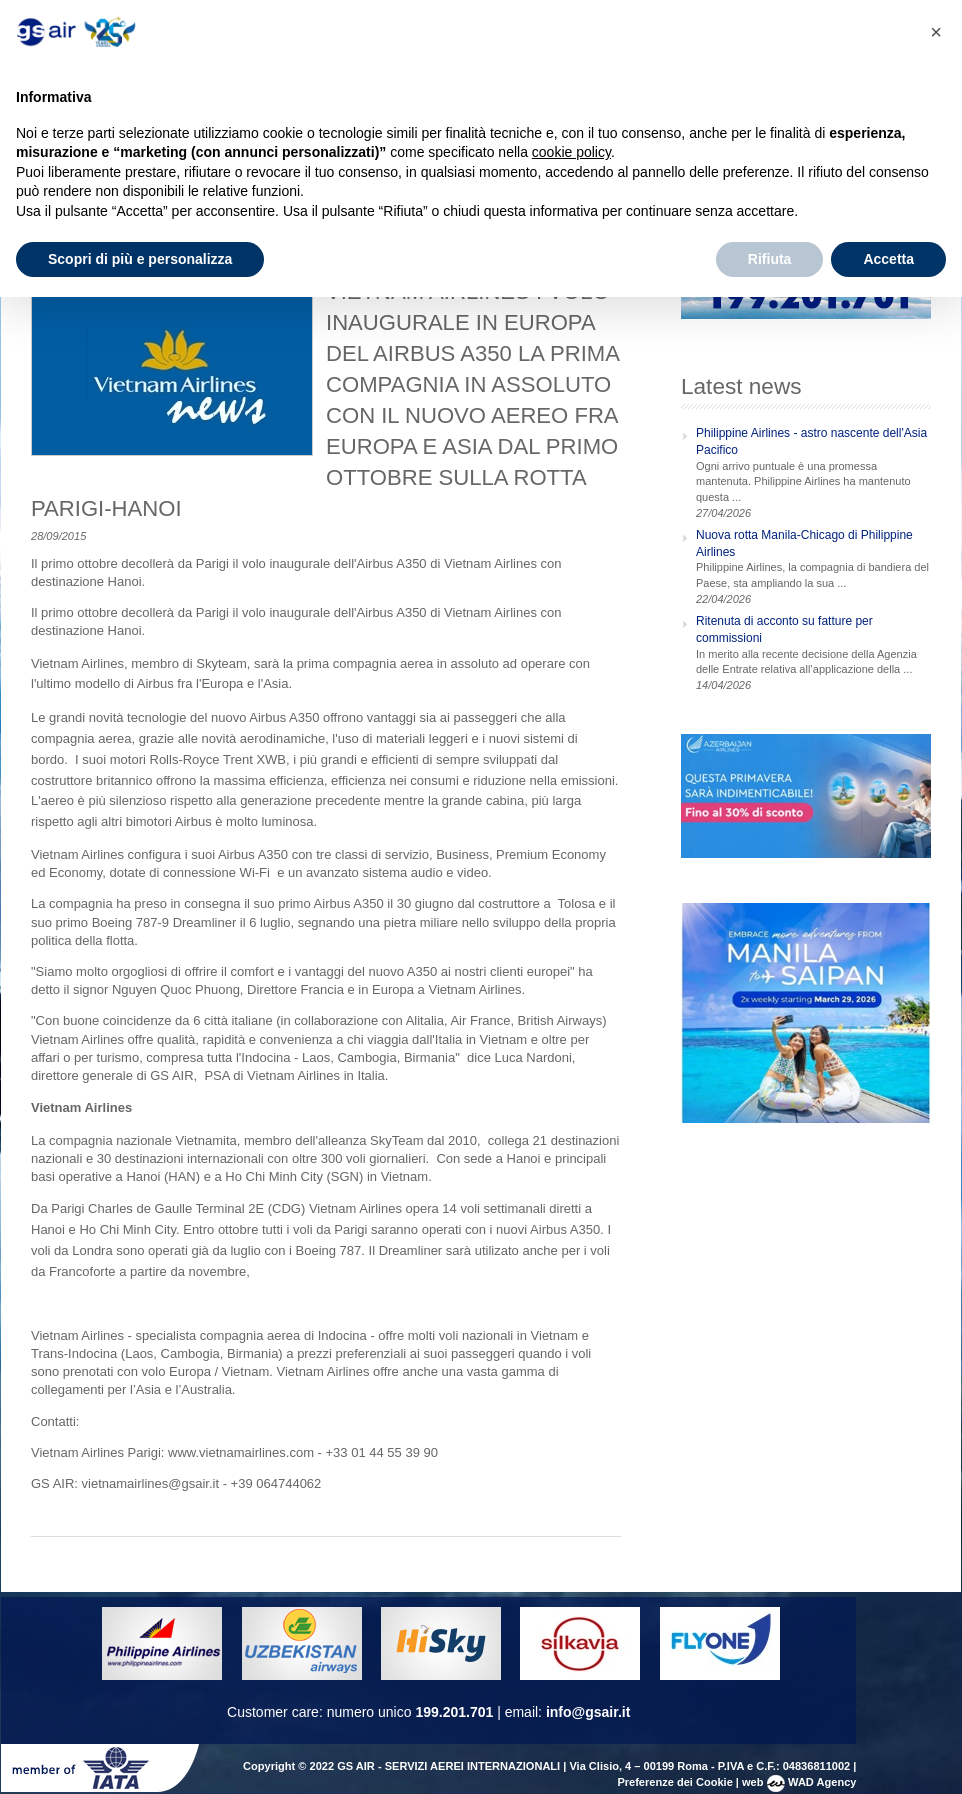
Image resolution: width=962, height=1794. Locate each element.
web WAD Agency (799, 1782)
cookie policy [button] (571, 152)
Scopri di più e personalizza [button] (140, 259)
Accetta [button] (888, 259)
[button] (936, 32)
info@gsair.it (588, 1712)
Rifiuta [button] (770, 259)
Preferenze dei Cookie (674, 1782)
